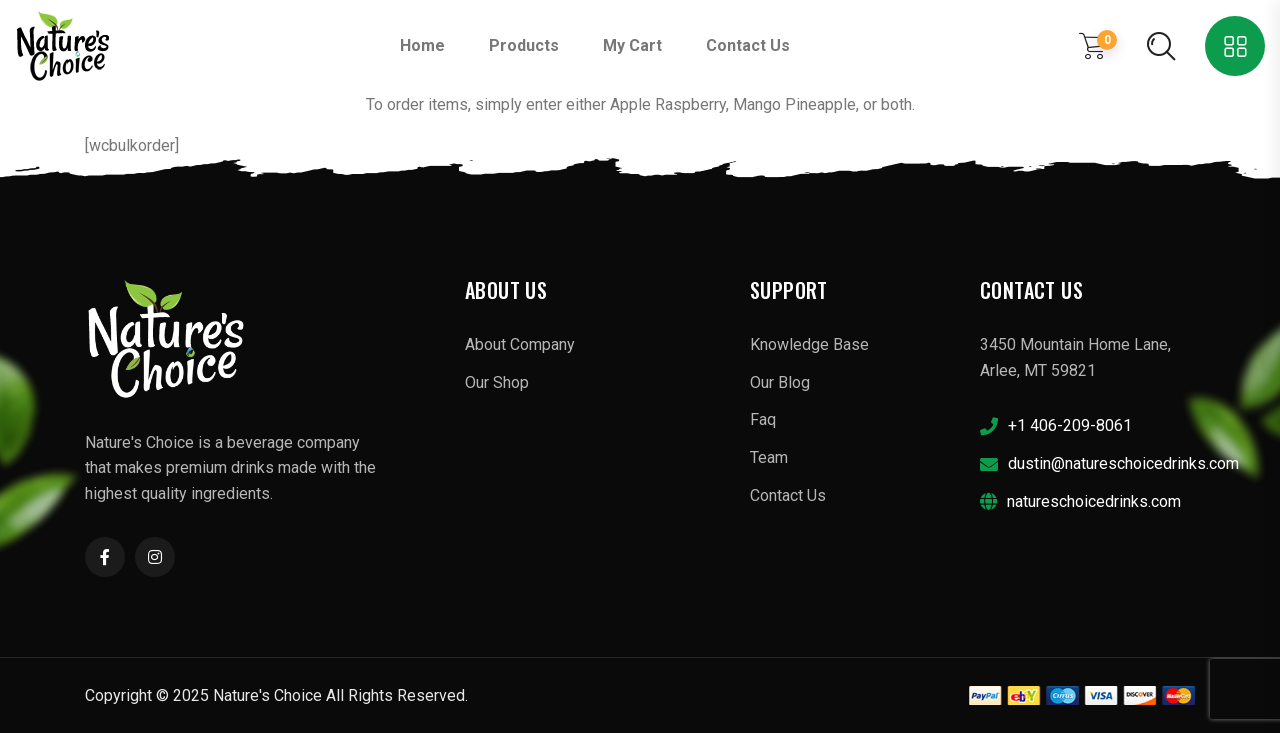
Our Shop (497, 382)
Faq (763, 419)
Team (769, 457)
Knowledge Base (809, 344)
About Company (520, 344)
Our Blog (780, 382)
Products (524, 45)
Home (422, 45)
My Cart (632, 45)
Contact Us (748, 45)
